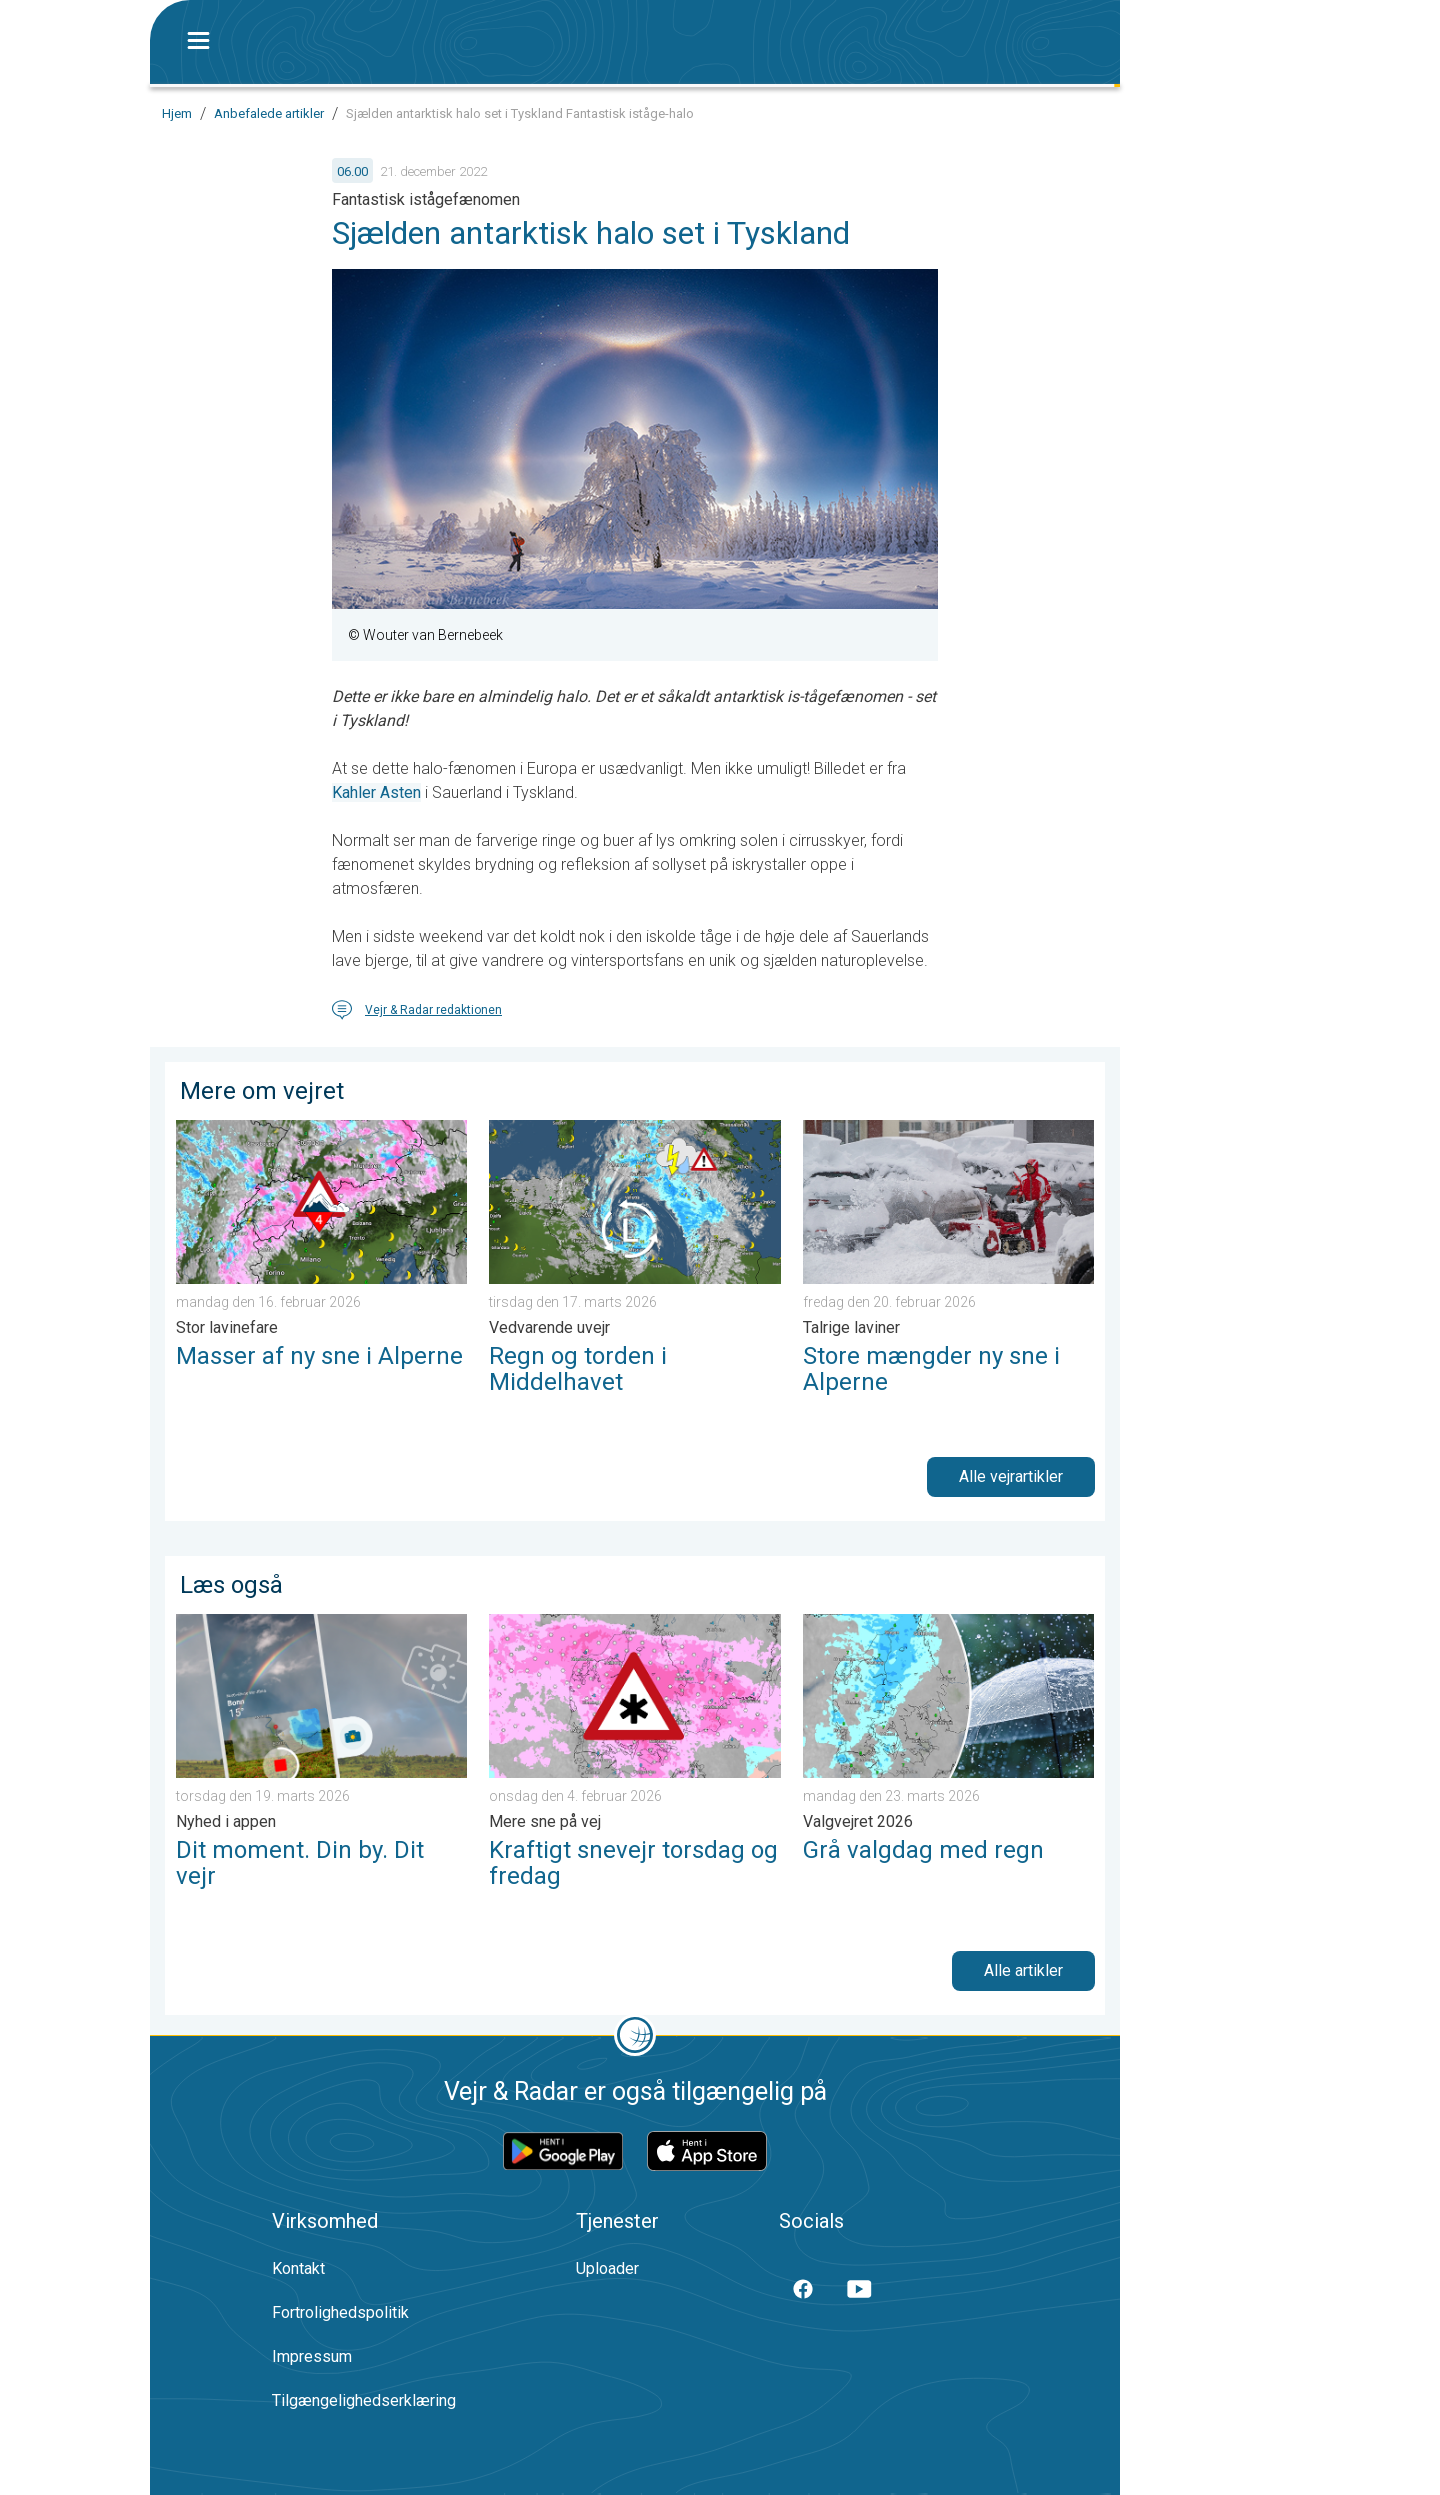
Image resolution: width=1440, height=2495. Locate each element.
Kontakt (298, 2268)
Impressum (312, 2356)
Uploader (607, 2268)
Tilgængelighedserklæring (364, 2400)
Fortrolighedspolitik (340, 2312)
